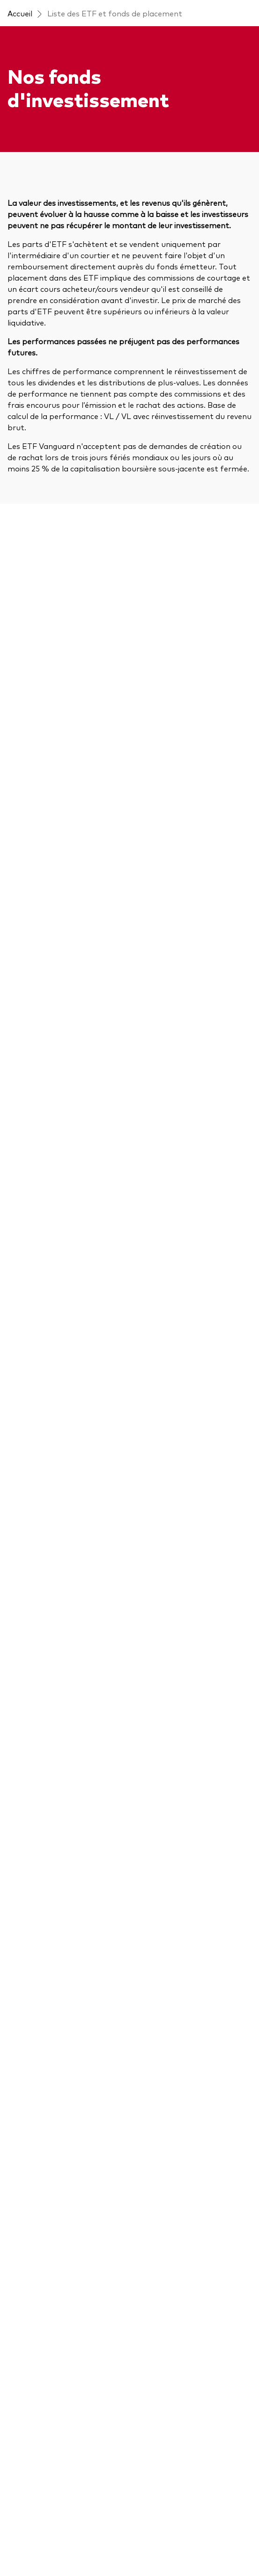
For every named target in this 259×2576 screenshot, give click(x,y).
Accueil (19, 13)
